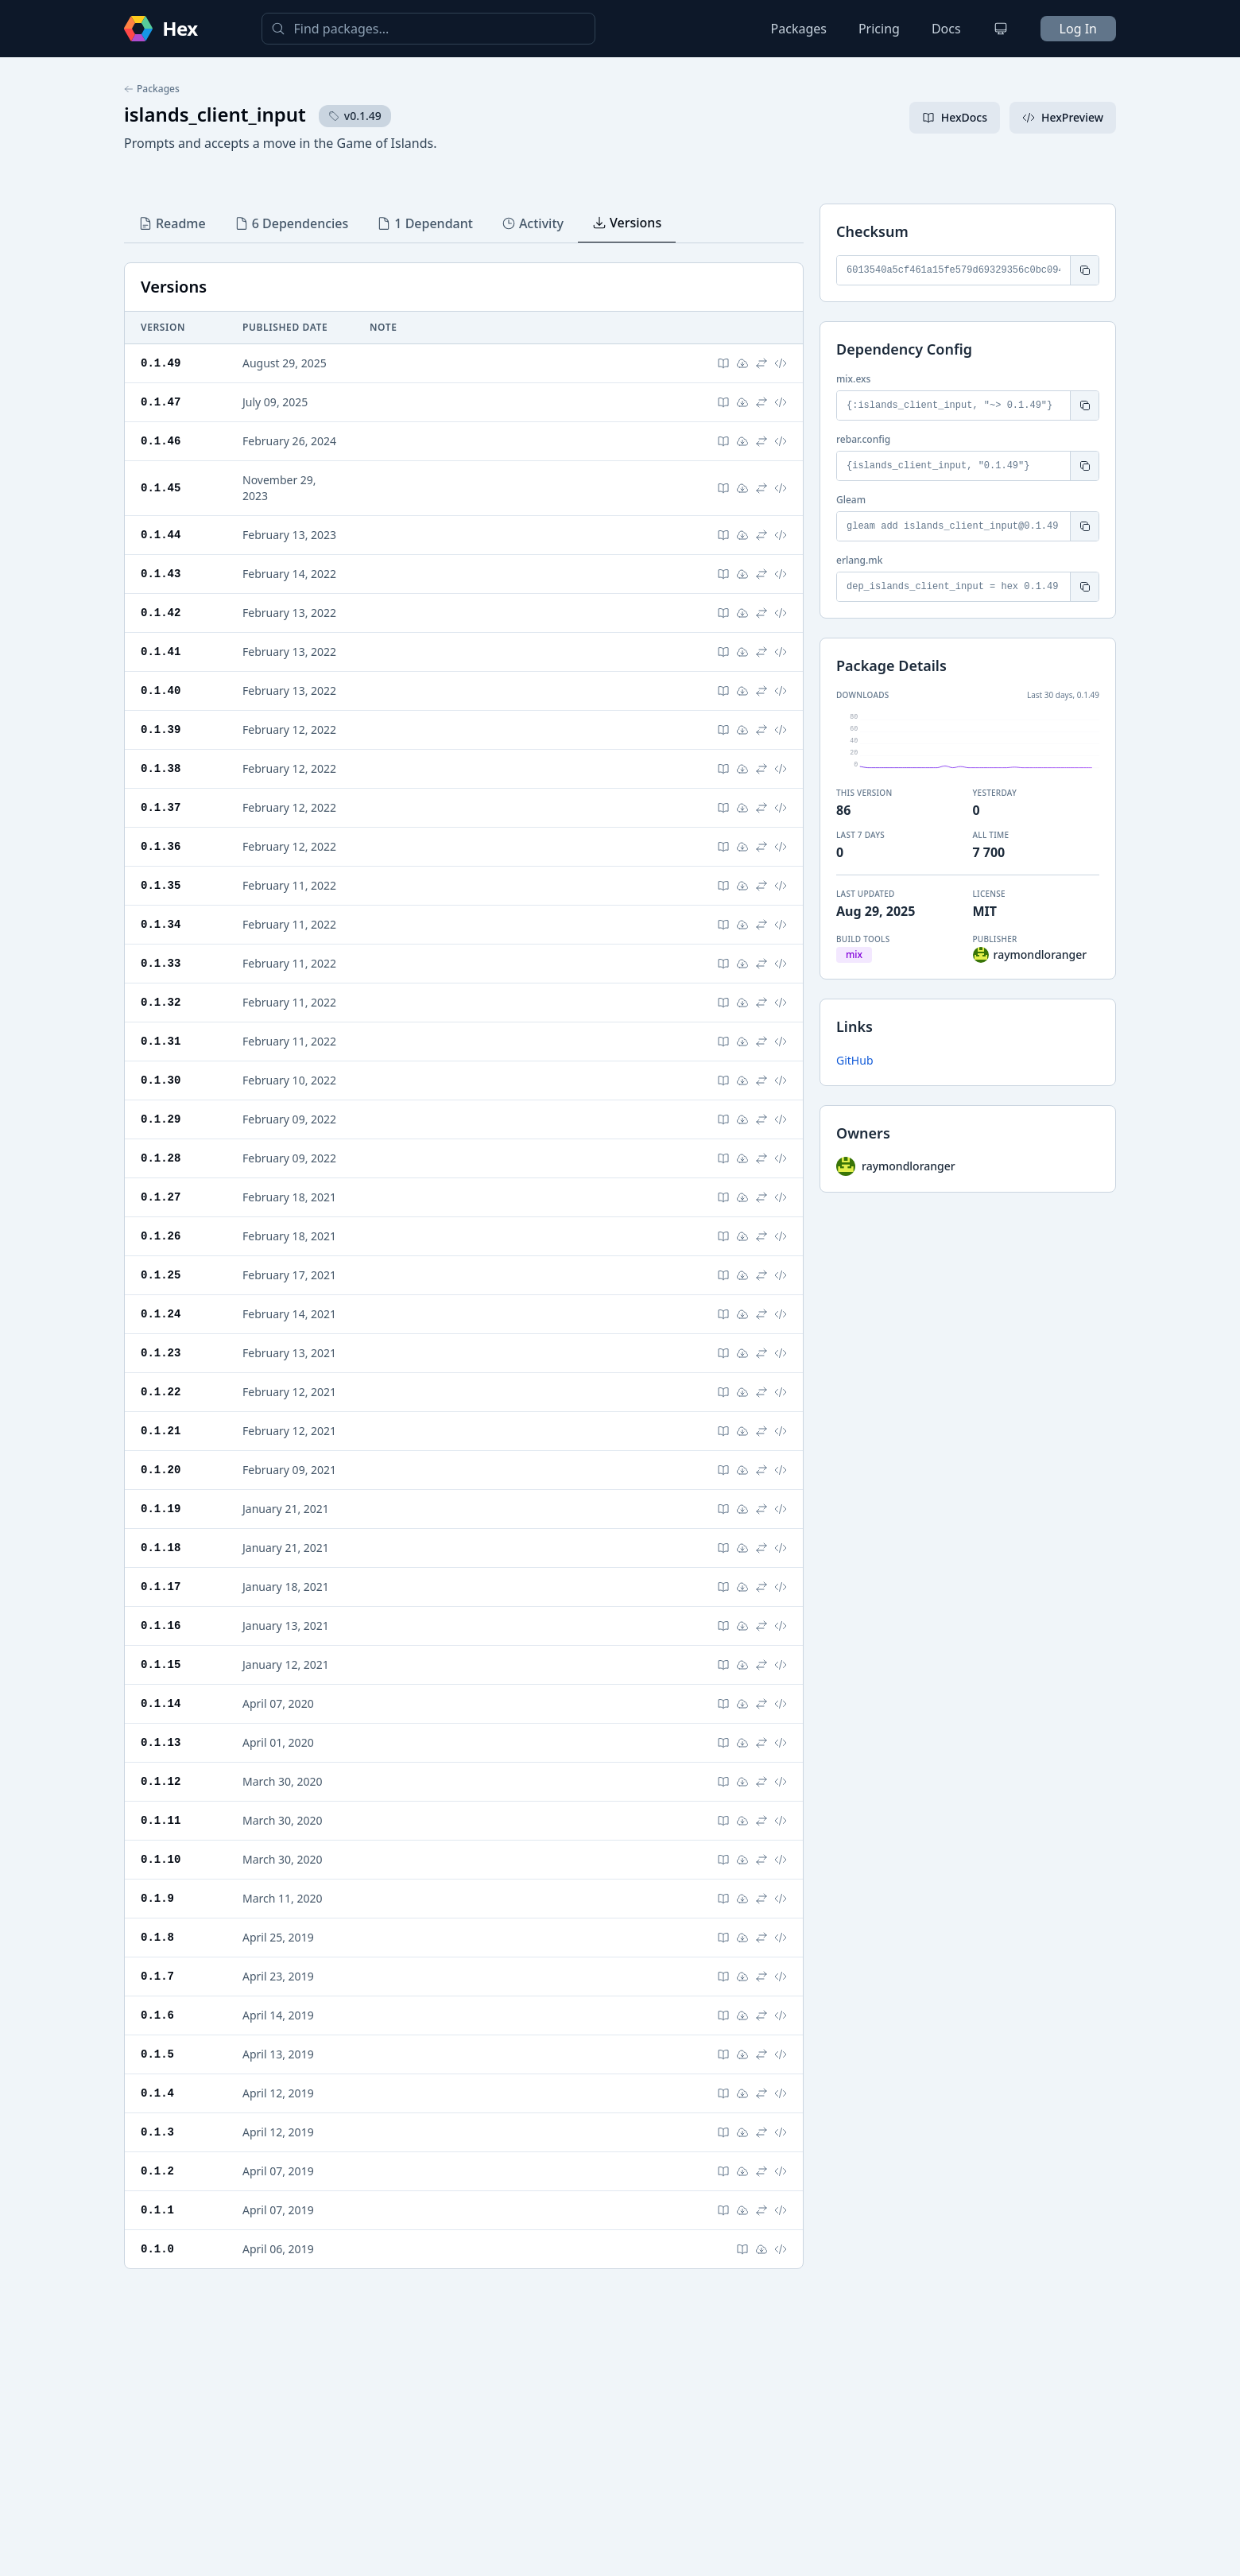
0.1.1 (157, 2209)
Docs (946, 28)
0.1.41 (160, 651)
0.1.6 (157, 2015)
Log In (1078, 28)
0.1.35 (160, 885)
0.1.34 (160, 924)
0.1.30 (160, 1080)
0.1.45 (160, 487)
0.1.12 (160, 1781)
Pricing (879, 28)
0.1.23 (160, 1352)
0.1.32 (160, 1002)
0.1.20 (160, 1469)
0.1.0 (157, 2248)
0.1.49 (160, 362)
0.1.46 (160, 440)
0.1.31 (160, 1041)
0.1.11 (160, 1820)
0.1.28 (160, 1158)
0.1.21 (160, 1430)
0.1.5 (157, 2054)
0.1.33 (160, 963)
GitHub (855, 1060)
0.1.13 (160, 1742)
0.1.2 (157, 2170)
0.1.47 (160, 401)
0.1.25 (160, 1274)
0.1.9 (157, 1898)
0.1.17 (160, 1586)
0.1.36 (160, 846)
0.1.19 (160, 1508)
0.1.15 (160, 1664)
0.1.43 (160, 573)
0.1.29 (160, 1119)
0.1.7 (157, 1976)
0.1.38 (160, 768)
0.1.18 (160, 1547)
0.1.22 (160, 1391)
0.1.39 (160, 729)
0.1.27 (160, 1197)
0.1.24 (160, 1313)
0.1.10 (160, 1859)
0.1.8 (157, 1937)
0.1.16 (160, 1625)
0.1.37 (160, 807)
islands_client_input (215, 114)
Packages (799, 28)
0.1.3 (157, 2132)
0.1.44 (160, 534)
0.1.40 (160, 690)
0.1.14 (160, 1703)
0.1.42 (160, 612)
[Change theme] (1001, 29)
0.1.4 (157, 2093)
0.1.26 (160, 1235)
